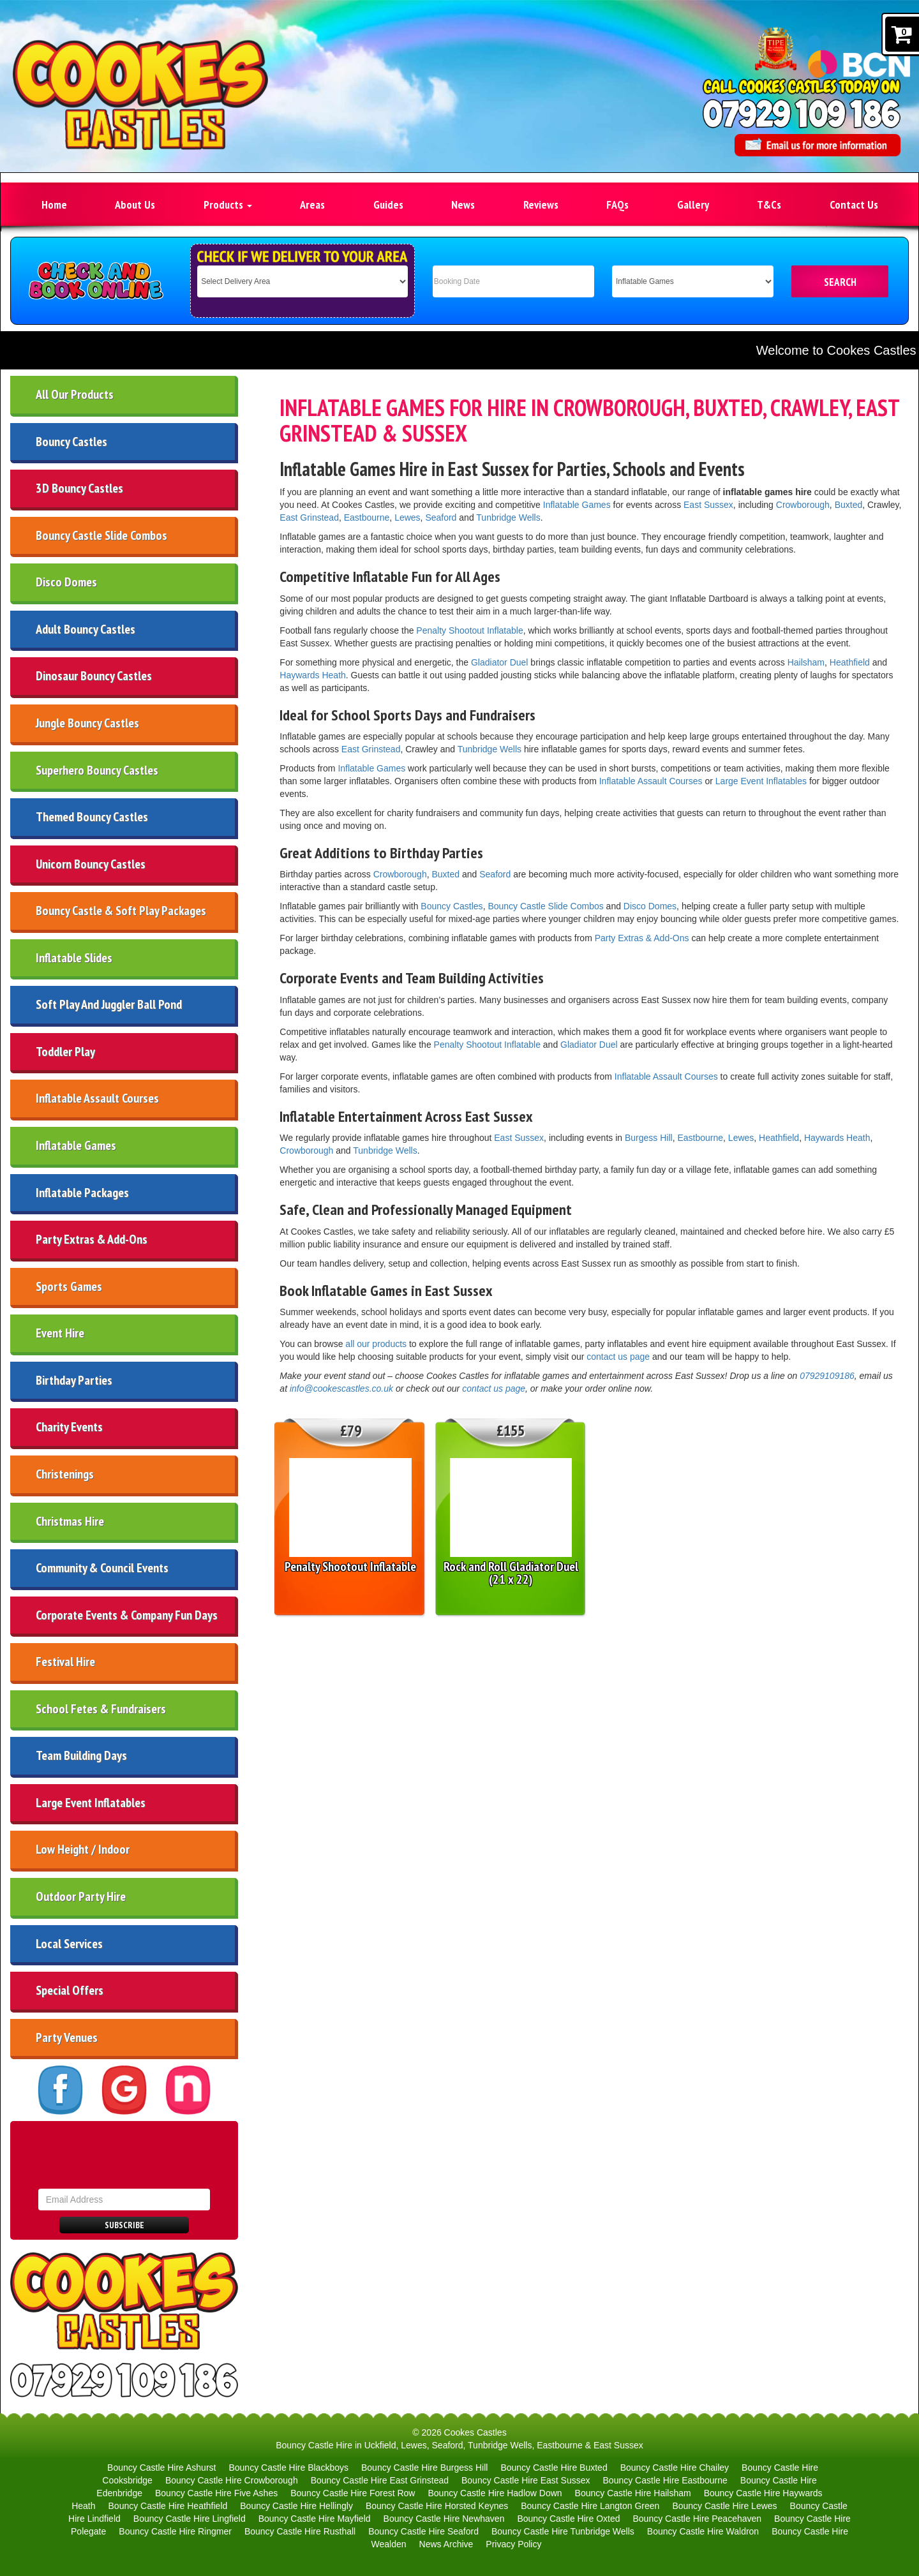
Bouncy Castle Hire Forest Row (352, 2493)
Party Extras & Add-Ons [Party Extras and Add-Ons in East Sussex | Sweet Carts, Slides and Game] (91, 1239)
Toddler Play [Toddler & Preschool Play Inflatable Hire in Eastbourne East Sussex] (65, 1051)
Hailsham (806, 662)
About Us (135, 204)
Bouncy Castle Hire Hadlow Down (495, 2493)
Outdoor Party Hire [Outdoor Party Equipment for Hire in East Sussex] (81, 1896)
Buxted (849, 505)
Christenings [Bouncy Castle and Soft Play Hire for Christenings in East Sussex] (65, 1474)
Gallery (693, 204)
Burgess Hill (649, 1138)
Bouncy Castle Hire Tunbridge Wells (562, 2531)
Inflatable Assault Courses (651, 781)
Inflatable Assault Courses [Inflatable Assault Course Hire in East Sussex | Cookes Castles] (97, 1098)
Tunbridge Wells (508, 517)
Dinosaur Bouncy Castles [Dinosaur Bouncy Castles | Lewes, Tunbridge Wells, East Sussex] (94, 675)
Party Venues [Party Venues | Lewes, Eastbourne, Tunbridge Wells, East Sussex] (67, 2037)
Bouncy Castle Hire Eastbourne (665, 2480)
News (463, 204)
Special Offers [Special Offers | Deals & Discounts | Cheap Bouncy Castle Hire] (69, 1990)
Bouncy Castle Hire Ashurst (161, 2467)
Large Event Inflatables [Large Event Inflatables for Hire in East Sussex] (91, 1802)
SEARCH (840, 282)
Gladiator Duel (499, 662)
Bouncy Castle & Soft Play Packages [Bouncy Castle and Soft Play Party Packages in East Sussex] (121, 910)
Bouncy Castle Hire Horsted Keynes (437, 2506)
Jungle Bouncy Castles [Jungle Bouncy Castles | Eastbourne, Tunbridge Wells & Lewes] (87, 723)
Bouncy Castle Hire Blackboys (288, 2467)
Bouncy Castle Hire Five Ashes (216, 2493)
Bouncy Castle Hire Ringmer (175, 2531)
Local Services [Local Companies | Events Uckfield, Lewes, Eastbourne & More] (69, 1943)
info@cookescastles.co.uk (341, 1388)
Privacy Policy (513, 2544)
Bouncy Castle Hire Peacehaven (697, 2518)
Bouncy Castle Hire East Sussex (525, 2480)
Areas (312, 204)
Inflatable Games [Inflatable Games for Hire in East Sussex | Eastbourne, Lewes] (76, 1145)
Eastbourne (367, 517)
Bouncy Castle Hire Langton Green (590, 2506)
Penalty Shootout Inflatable (469, 630)
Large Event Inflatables (761, 781)
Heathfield (850, 662)
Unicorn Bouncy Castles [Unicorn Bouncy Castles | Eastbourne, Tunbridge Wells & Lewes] (91, 864)
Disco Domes (650, 906)
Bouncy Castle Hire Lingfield (189, 2518)
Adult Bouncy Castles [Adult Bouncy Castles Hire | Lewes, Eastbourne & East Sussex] (85, 629)
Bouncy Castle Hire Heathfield (168, 2506)
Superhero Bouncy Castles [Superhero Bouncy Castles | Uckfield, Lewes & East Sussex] (97, 770)
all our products (376, 1344)
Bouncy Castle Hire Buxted (553, 2467)
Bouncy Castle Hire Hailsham (633, 2493)
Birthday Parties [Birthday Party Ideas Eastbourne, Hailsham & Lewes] (74, 1380)
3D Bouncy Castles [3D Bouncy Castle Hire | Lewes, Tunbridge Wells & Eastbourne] (79, 488)
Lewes (407, 517)
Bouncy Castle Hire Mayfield (314, 2518)
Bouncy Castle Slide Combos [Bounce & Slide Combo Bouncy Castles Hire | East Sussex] (101, 535)
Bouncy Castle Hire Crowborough (231, 2480)
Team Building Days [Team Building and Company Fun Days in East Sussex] (81, 1755)
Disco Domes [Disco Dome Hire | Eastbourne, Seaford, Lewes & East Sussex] (66, 582)
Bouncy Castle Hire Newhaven (444, 2518)
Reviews (540, 204)
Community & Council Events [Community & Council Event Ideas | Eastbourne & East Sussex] (102, 1568)
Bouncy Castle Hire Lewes (724, 2506)
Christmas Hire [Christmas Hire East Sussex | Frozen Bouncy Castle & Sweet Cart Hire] (70, 1521)
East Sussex (708, 505)
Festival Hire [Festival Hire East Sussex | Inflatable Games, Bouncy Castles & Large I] (65, 1661)
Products (228, 204)
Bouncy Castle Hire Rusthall (299, 2531)
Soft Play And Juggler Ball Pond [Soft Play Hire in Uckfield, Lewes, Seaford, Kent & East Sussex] (109, 1004)
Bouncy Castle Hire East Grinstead (380, 2480)
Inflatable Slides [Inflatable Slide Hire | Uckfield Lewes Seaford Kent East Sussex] (74, 957)
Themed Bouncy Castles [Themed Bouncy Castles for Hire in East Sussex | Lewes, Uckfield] (92, 816)
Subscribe (124, 2225)
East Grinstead (309, 517)
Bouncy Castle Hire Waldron (703, 2531)
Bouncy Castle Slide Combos (545, 906)
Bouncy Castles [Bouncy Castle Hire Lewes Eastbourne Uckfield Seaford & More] (71, 441)
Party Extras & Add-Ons (642, 938)
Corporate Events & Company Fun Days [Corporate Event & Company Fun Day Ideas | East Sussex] (127, 1615)
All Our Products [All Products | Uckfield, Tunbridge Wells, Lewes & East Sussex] (75, 394)
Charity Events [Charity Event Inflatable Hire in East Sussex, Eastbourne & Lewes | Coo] (69, 1426)
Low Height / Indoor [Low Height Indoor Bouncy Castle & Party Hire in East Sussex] (83, 1849)
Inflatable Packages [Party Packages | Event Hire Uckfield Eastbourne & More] (82, 1192)
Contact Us (854, 204)
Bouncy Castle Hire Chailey (674, 2467)
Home (54, 204)
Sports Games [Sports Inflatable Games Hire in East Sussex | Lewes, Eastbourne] (69, 1286)
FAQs (617, 204)
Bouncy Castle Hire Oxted (568, 2518)
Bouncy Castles (451, 906)
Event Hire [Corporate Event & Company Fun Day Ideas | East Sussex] (60, 1333)
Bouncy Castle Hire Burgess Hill (424, 2467)
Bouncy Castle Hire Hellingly (296, 2506)
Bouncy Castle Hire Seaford (423, 2531)
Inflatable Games (577, 505)
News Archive (446, 2544)
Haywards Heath (313, 675)
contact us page (618, 1356)
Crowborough (803, 505)
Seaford (440, 517)
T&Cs (769, 204)
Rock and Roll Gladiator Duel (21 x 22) (511, 1573)
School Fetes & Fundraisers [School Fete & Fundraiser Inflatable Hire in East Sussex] (101, 1709)
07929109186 (827, 1376)
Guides (388, 204)
